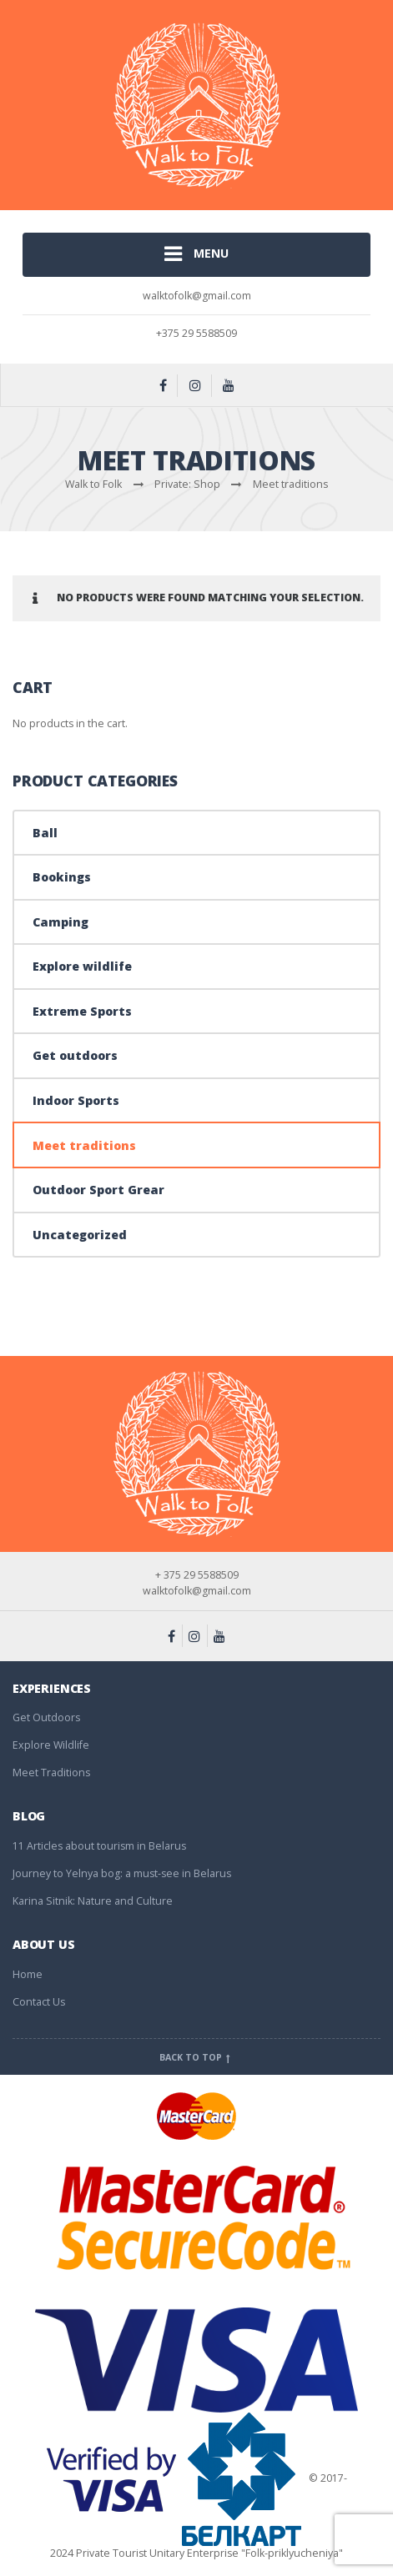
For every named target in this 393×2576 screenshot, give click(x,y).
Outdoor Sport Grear (98, 1190)
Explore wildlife (82, 966)
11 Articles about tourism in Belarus (99, 1846)
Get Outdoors (46, 1717)
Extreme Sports (82, 1011)
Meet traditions (84, 1145)
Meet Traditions (51, 1772)
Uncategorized (80, 1235)
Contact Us (39, 2002)
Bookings (62, 877)
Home (28, 1974)
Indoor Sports (76, 1100)
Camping (60, 922)
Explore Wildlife (51, 1745)
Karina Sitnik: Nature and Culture (93, 1901)
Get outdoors (75, 1055)
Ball (45, 833)
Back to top (196, 2057)
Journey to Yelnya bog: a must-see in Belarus (122, 1873)
